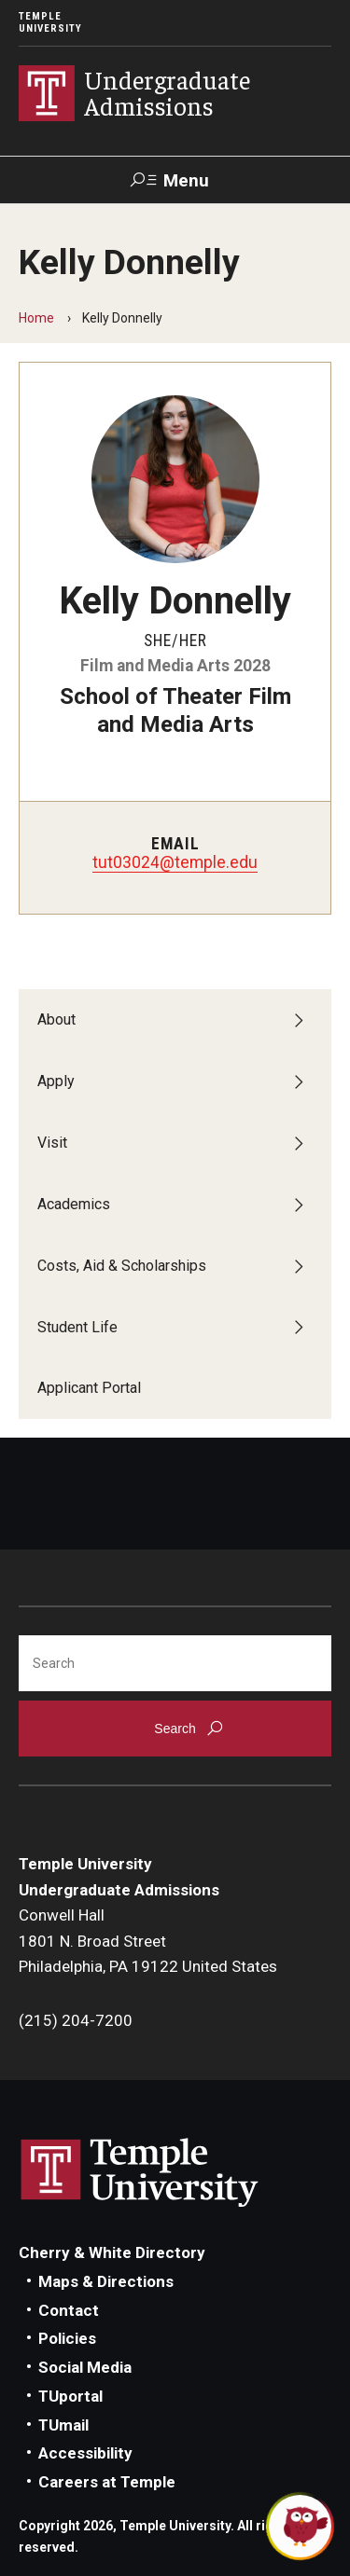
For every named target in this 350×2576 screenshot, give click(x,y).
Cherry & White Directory (112, 2252)
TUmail (63, 2425)
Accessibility (85, 2453)
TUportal (70, 2396)
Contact (68, 2310)
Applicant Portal (89, 1388)
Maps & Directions (106, 2281)
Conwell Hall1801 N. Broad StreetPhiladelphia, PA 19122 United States (148, 1941)
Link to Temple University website (140, 2173)
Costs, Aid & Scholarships (121, 1265)
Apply (56, 1081)
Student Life (77, 1327)
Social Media (85, 2367)
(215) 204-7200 (76, 2020)
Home (36, 317)
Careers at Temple (106, 2482)
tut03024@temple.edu (175, 862)
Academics (73, 1204)
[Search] (175, 1663)
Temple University (50, 22)
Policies (67, 2338)
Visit (52, 1142)
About (56, 1019)
